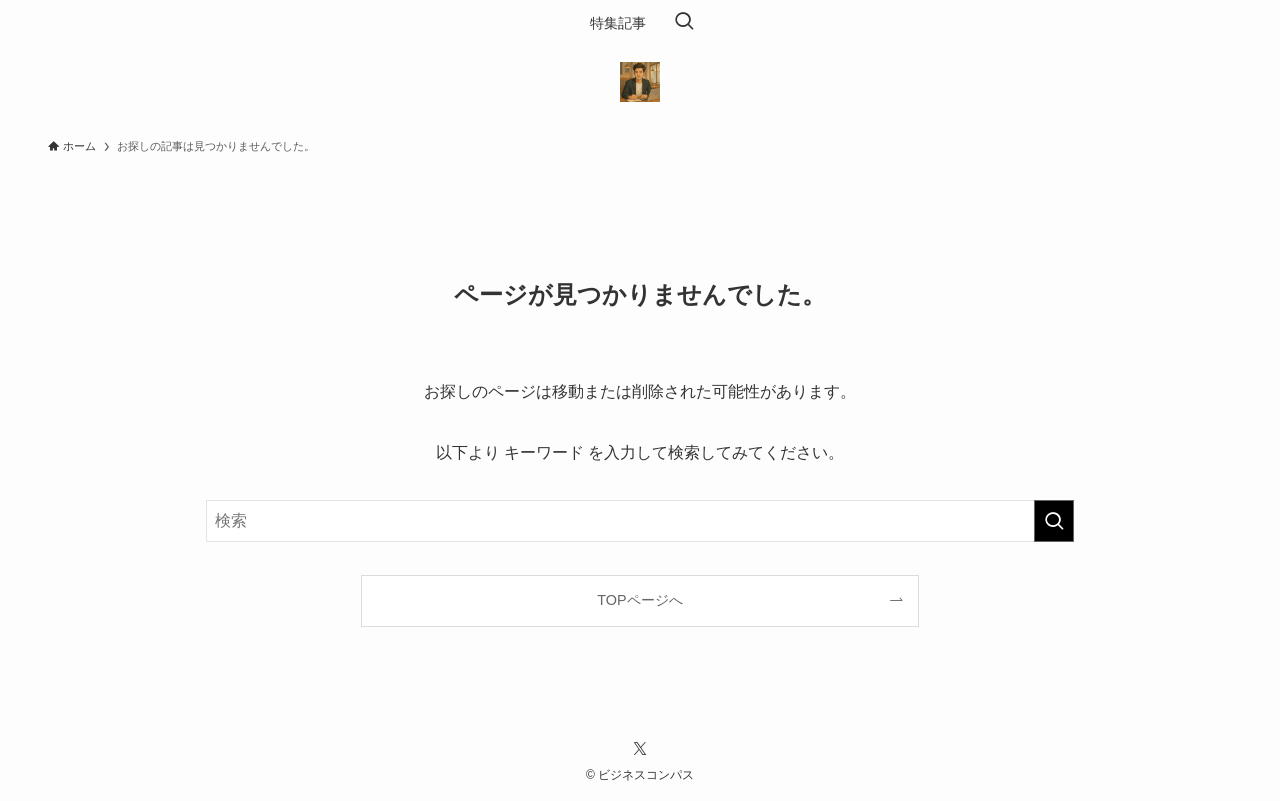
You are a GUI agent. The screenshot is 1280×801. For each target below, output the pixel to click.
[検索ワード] (640, 521)
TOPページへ (639, 600)
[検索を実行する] (1054, 521)
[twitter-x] (640, 749)
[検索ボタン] (684, 23)
